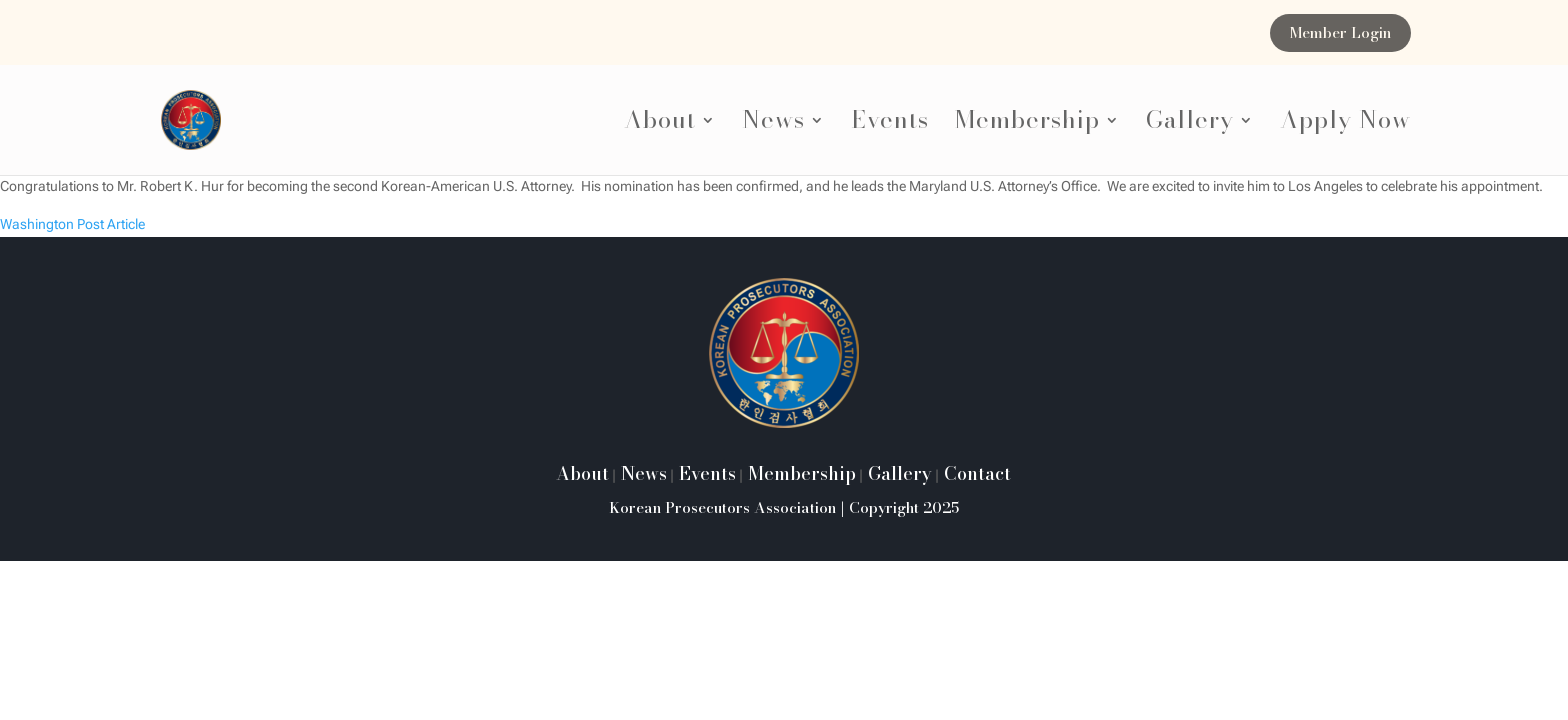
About (660, 125)
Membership (1027, 125)
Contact (975, 473)
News (773, 125)
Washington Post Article (72, 224)
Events (890, 125)
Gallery (1190, 125)
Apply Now (1345, 125)
